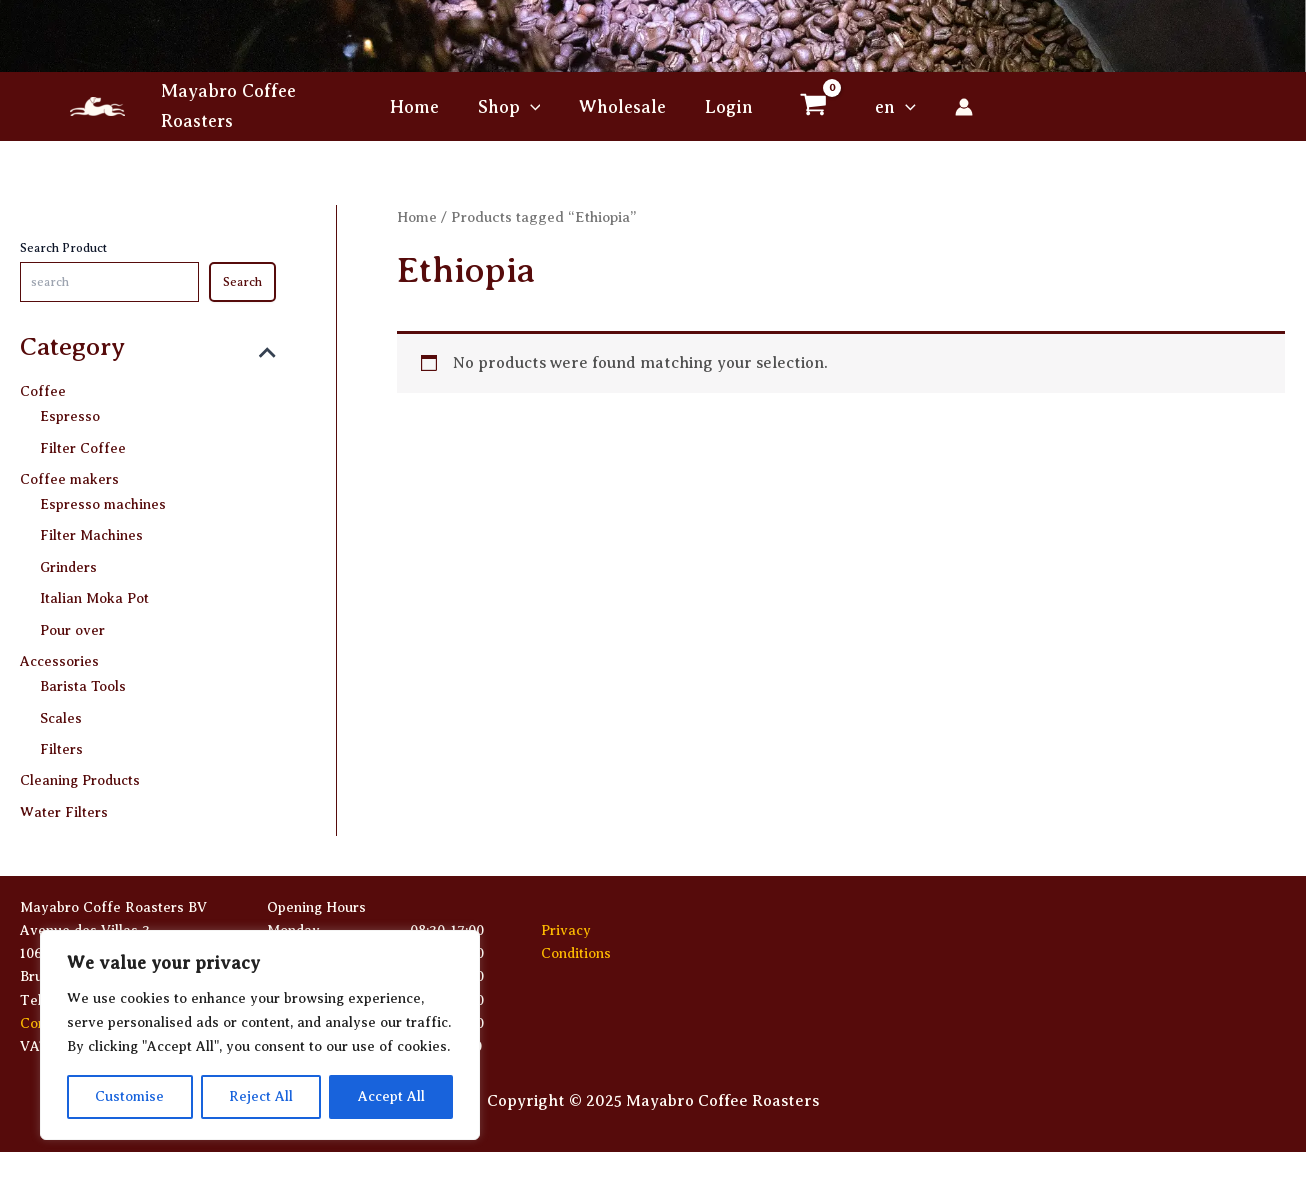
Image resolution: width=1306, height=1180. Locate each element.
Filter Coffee (83, 447)
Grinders (68, 566)
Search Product (63, 248)
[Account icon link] (958, 107)
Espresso (70, 416)
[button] (511, 107)
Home (418, 217)
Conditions (576, 953)
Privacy (566, 930)
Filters (61, 748)
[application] (532, 107)
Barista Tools (83, 685)
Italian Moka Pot (94, 598)
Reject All (261, 1096)
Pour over (72, 629)
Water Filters (64, 811)
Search (242, 282)
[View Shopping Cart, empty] (810, 106)
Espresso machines (103, 503)
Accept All (391, 1096)
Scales (61, 717)
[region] (260, 1035)
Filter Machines (91, 535)
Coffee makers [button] (69, 479)
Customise (129, 1096)
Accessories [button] (59, 661)
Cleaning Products (80, 780)
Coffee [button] (43, 391)
